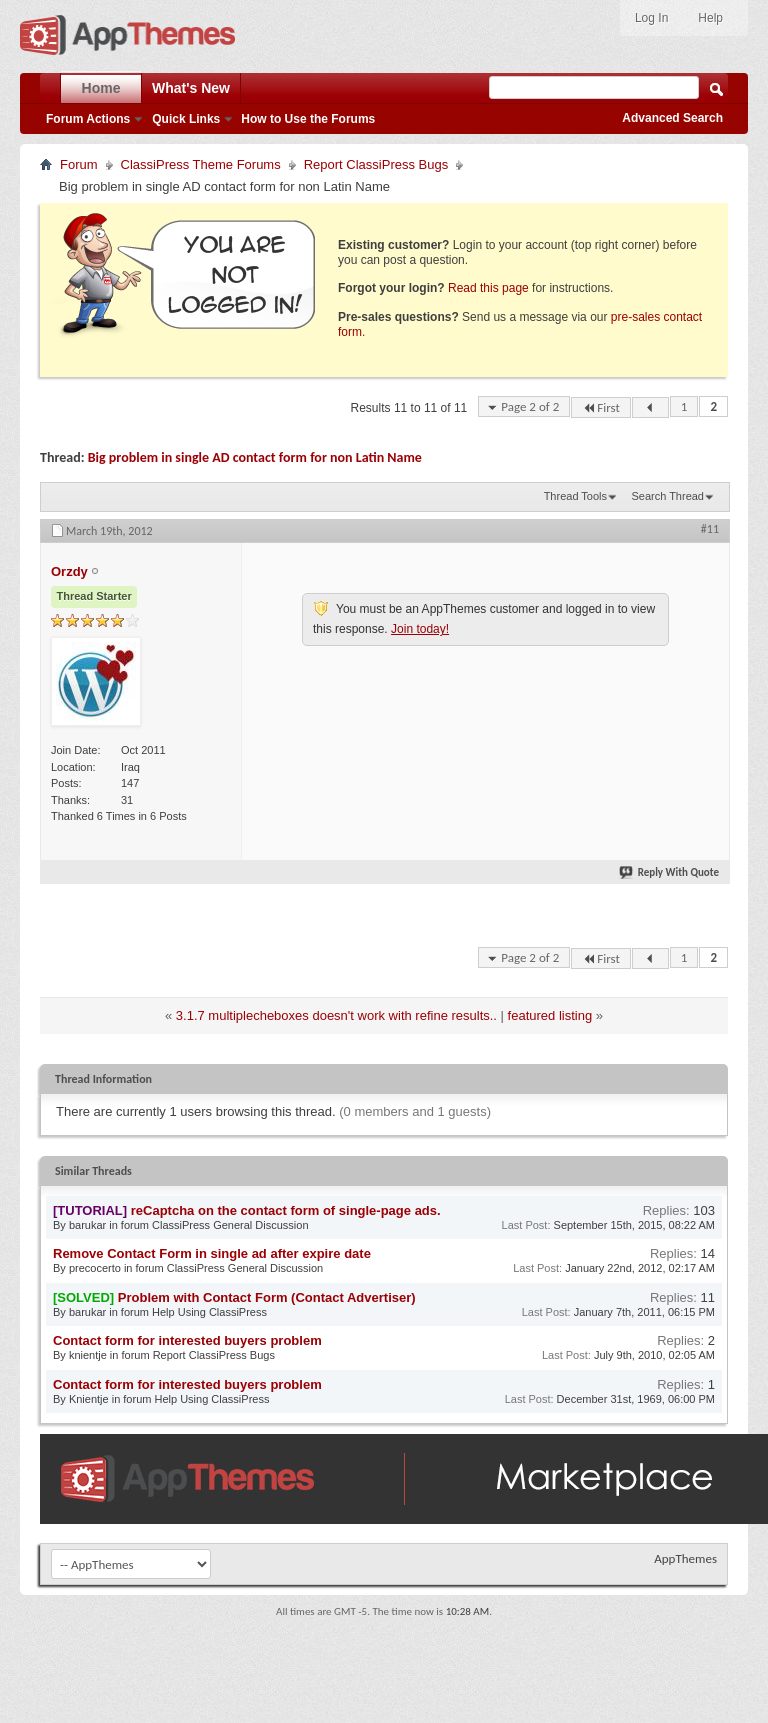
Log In (651, 18)
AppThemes (685, 1558)
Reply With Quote (670, 872)
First (601, 407)
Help (710, 18)
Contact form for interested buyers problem (187, 1340)
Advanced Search (672, 118)
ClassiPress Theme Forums (201, 164)
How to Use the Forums (308, 119)
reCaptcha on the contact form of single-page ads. (286, 1210)
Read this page (488, 288)
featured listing (550, 1015)
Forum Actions (88, 119)
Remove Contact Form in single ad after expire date (212, 1253)
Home (101, 88)
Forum (79, 164)
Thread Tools (575, 496)
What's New (191, 88)
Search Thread (667, 496)
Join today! (420, 629)
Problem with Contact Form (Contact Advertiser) (267, 1297)
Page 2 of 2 (530, 406)
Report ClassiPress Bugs (376, 164)
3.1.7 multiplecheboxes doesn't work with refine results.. (336, 1015)
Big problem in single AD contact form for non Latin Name (255, 457)
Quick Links (186, 119)
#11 (710, 529)
